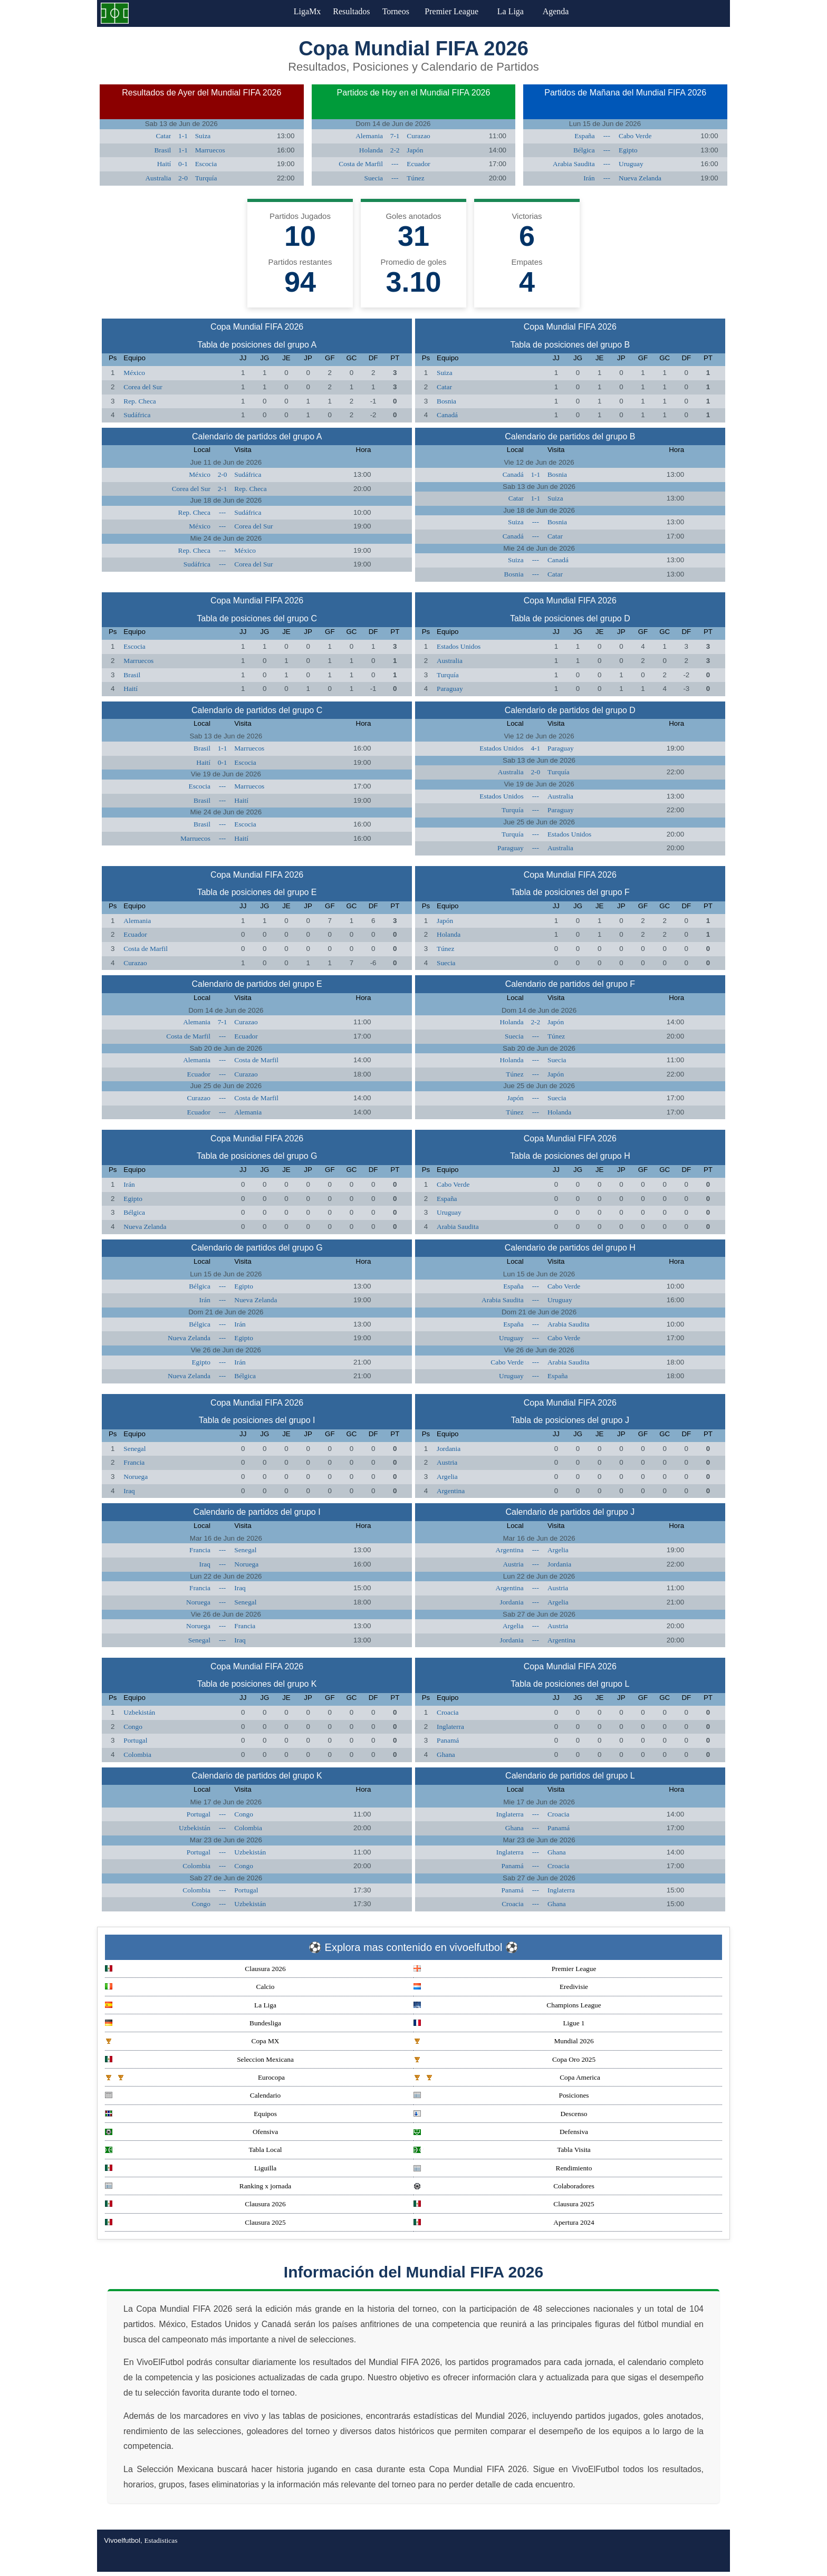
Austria (447, 1462)
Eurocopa (195, 2078)
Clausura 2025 (504, 2205)
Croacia (447, 1712)
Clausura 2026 (195, 1970)
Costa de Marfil (361, 164)
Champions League (507, 2006)
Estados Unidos (458, 646)
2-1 (222, 489)
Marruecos (210, 150)
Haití (164, 164)
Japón (415, 150)
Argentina (451, 1491)
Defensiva (501, 2133)
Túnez (415, 178)
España (584, 136)
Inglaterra (450, 1727)
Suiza (203, 136)
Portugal (135, 1740)
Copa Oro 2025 (504, 2060)
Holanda (371, 150)
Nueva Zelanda (640, 178)
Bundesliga (193, 2024)
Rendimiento (503, 2169)
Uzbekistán (139, 1712)
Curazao (418, 136)
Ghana (446, 1754)
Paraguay (450, 689)
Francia (134, 1462)
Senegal (134, 1449)
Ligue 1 (499, 2024)
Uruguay (631, 164)
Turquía (206, 178)
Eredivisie (501, 1988)
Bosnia (446, 401)
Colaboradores (504, 2187)
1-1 (183, 136)
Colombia (137, 1754)
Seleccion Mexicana (199, 2060)
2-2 (395, 150)
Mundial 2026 (504, 2042)
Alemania (369, 136)
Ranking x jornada (198, 2187)
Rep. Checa (139, 401)
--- (394, 164)
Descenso (501, 2115)
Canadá (447, 415)
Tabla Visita (502, 2151)
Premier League (461, 11)
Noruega (135, 1477)
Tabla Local (193, 2151)
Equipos (191, 2115)
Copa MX (192, 2042)
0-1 (183, 164)
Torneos (402, 11)
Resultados (351, 11)
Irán (588, 178)
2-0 (183, 178)
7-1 (395, 136)
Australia (158, 178)
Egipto (628, 150)
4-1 (535, 748)
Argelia (447, 1477)
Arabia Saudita (574, 164)
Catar (163, 136)
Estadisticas (160, 2540)
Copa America (507, 2078)
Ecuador (418, 164)
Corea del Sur (142, 387)
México (134, 373)
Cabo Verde (635, 136)
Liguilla (190, 2169)
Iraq (128, 1491)
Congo (132, 1727)
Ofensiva (191, 2133)
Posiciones (501, 2096)
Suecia (373, 178)
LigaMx (300, 11)
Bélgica (584, 150)
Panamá (448, 1740)
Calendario (193, 2096)
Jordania (448, 1449)
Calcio (189, 1988)
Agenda (566, 11)
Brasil (162, 150)
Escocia (206, 164)
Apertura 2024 (504, 2223)
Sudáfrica (136, 415)
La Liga (520, 11)
